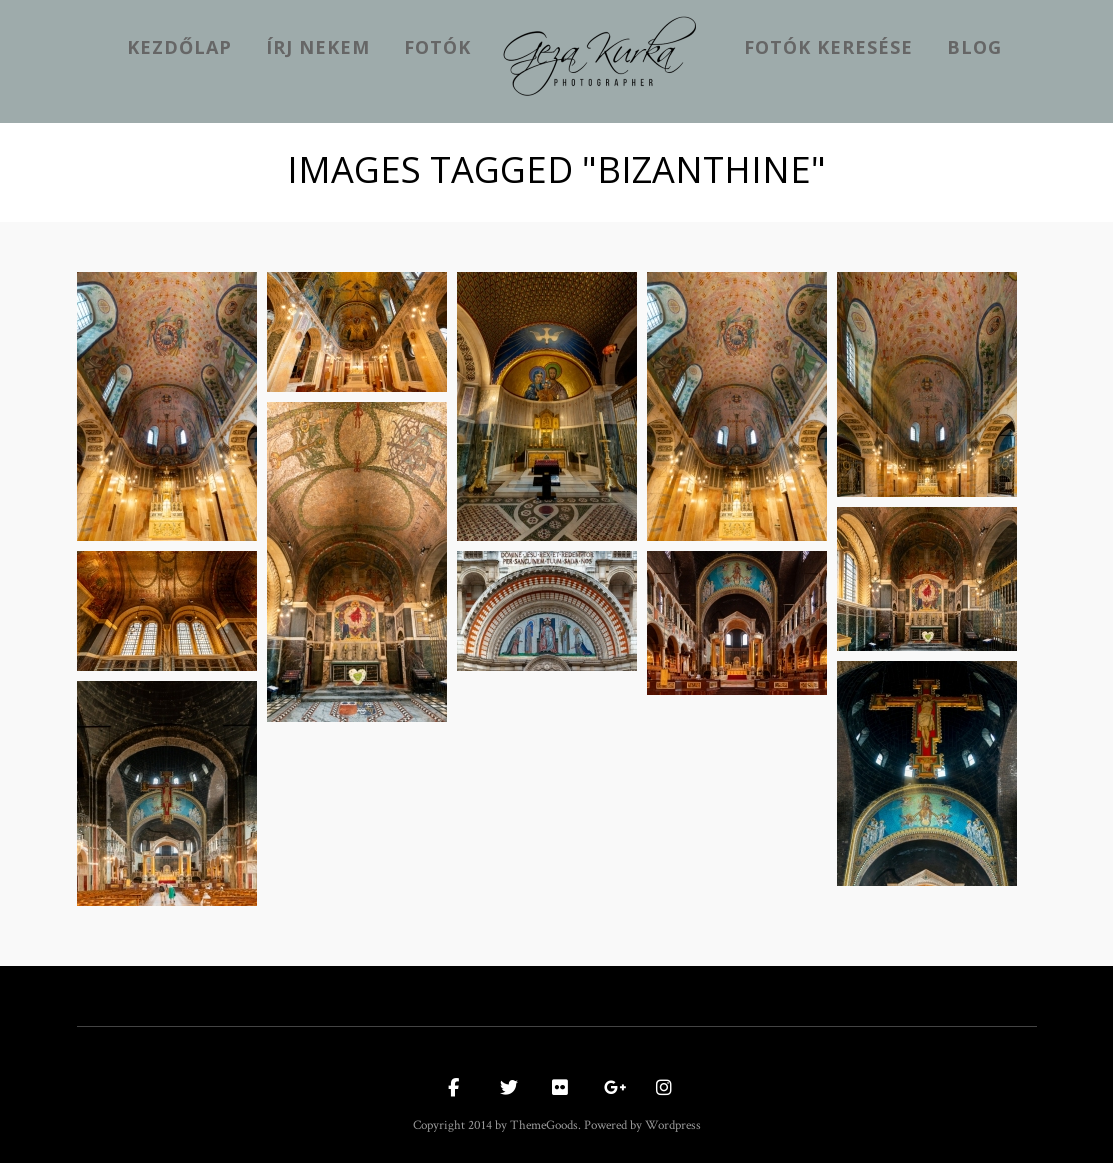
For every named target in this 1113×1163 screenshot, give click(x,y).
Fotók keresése (828, 47)
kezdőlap (179, 47)
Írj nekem (318, 47)
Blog (974, 47)
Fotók (437, 47)
